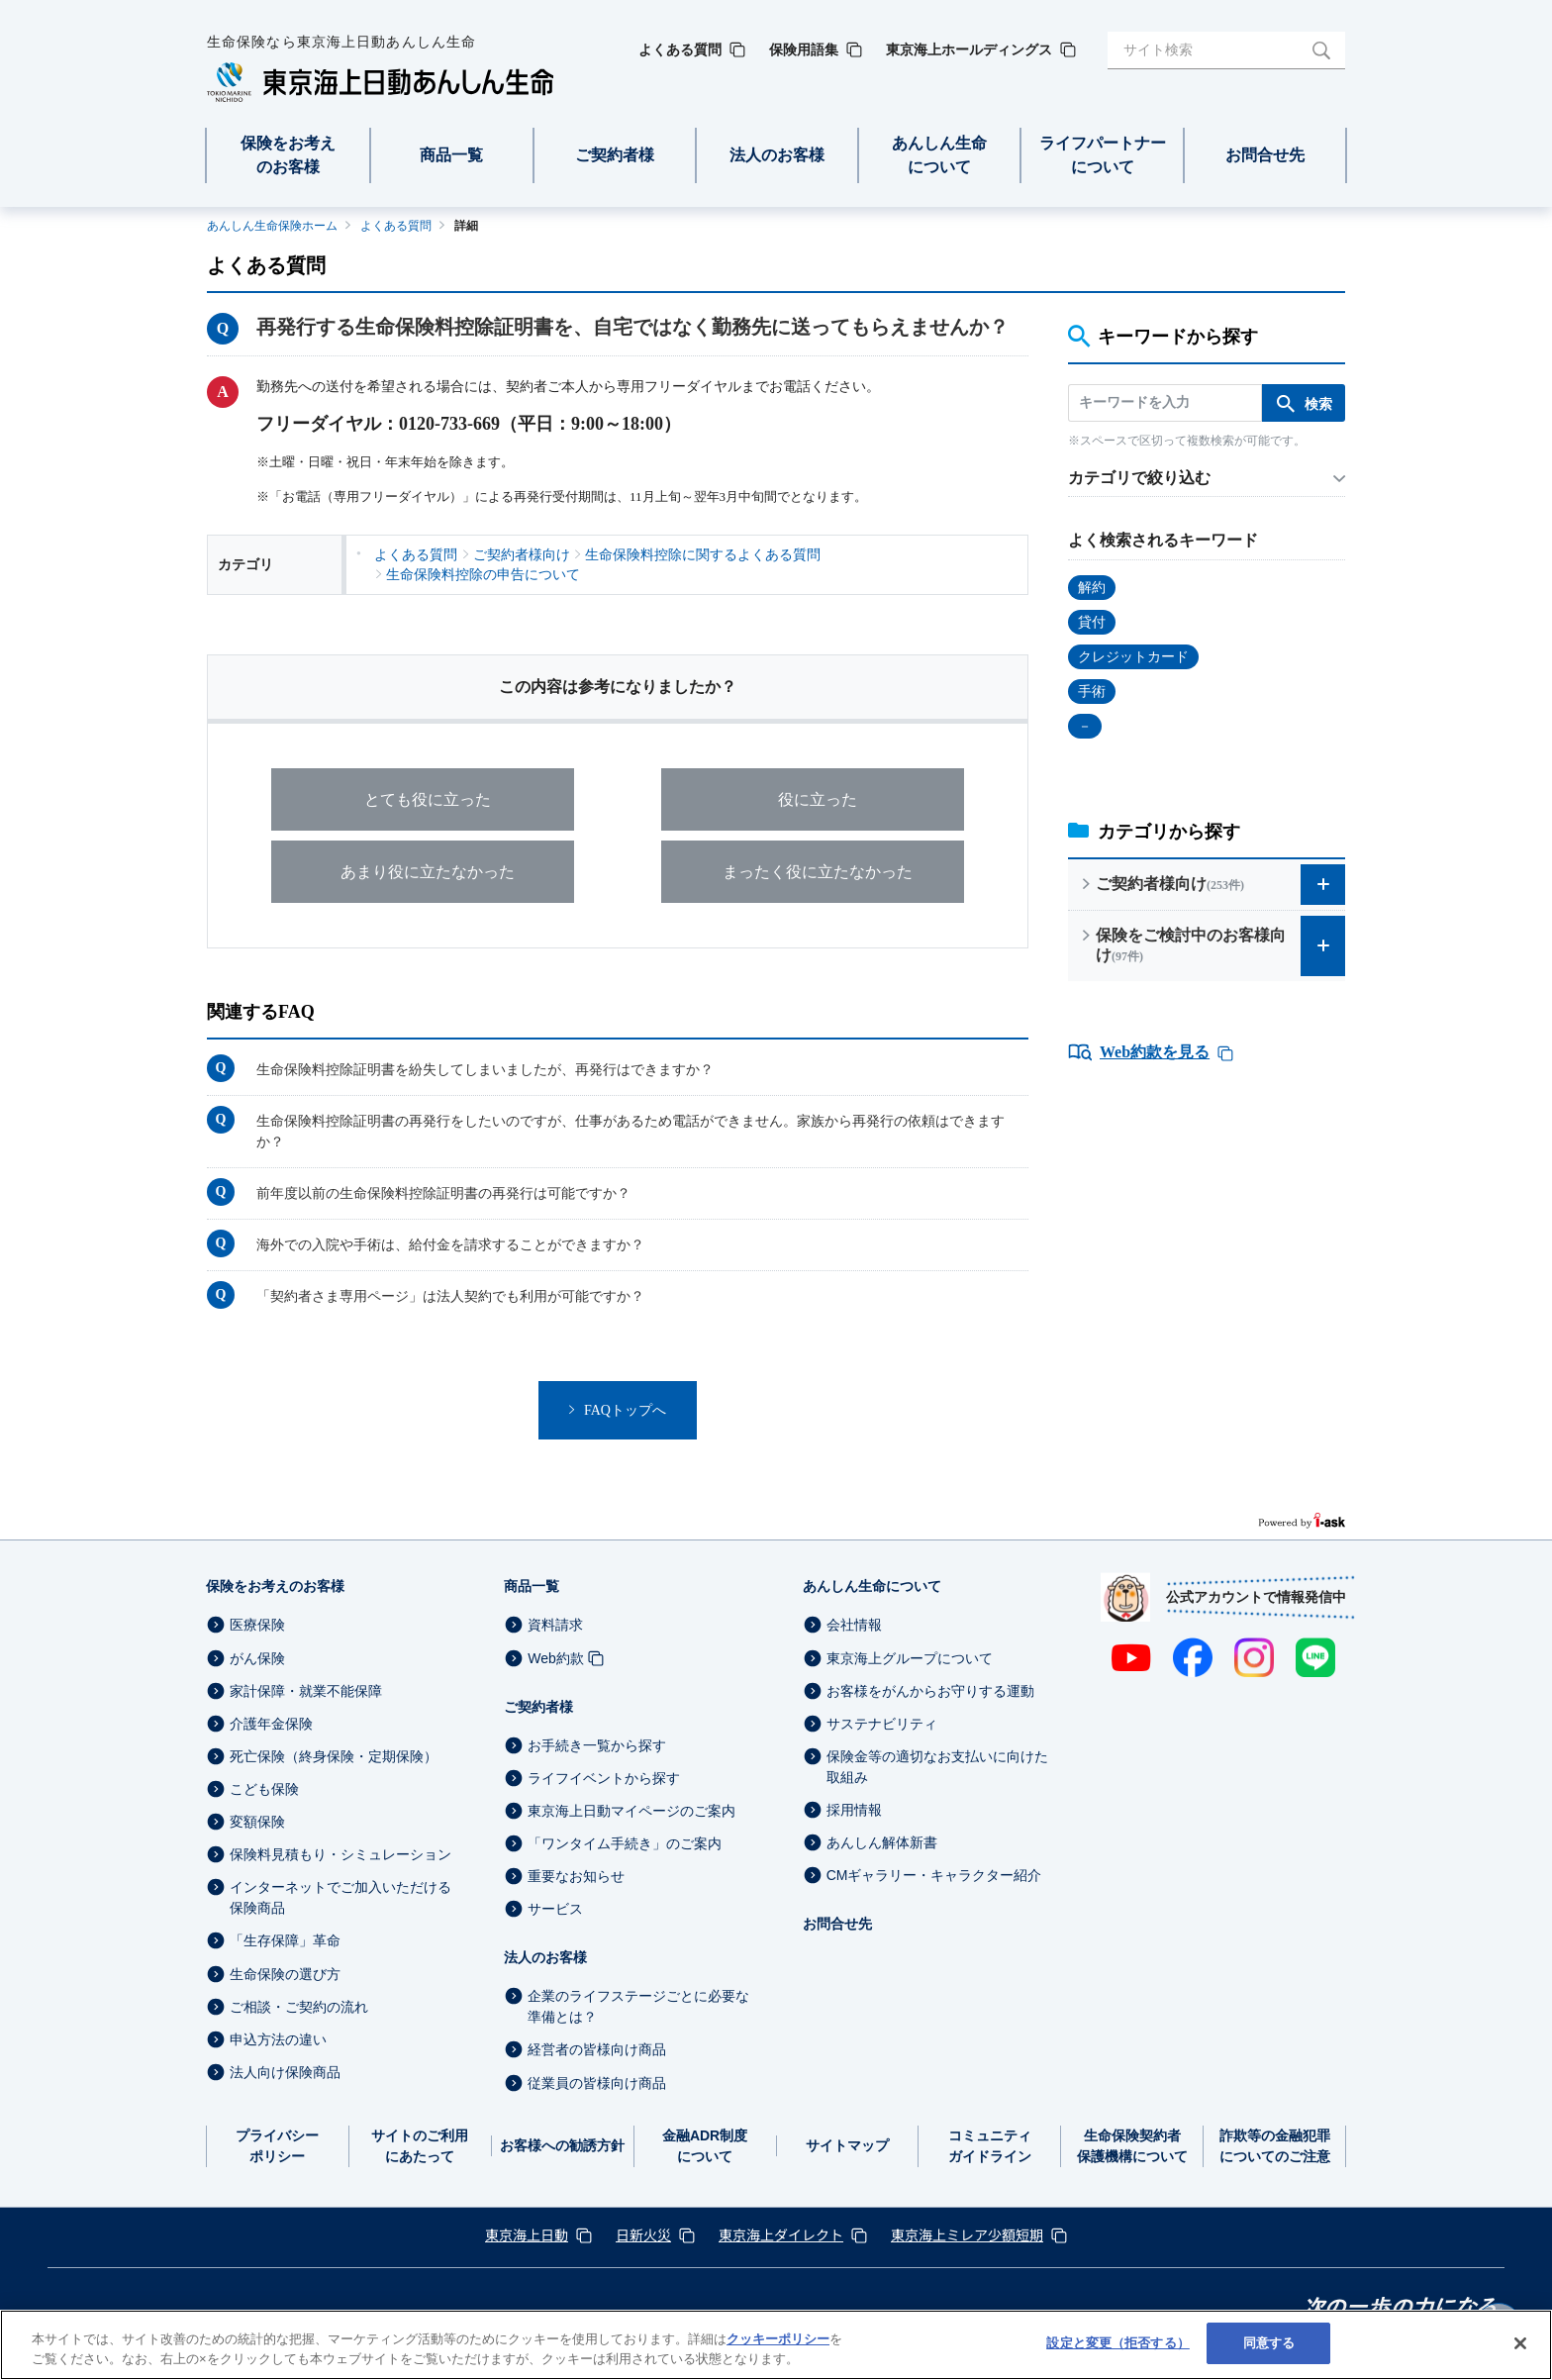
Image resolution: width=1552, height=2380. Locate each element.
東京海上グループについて (909, 1658)
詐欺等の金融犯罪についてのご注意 (1274, 2146)
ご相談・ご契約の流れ (299, 2007)
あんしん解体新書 (881, 1842)
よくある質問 (396, 226)
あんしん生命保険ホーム (272, 226)
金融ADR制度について (704, 2146)
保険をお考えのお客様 (275, 1586)
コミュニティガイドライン (989, 2146)
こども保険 (264, 1789)
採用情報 (854, 1810)
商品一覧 (531, 1586)
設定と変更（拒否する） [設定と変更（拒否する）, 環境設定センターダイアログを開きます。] (1117, 2342)
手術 (1092, 691)
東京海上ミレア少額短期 (967, 2234)
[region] (776, 2345)
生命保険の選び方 (285, 1974)
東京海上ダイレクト (781, 2234)
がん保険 (257, 1658)
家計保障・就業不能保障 (306, 1691)
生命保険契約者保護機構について (1132, 2146)
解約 (1092, 587)
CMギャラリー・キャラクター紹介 (934, 1875)
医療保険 (257, 1626)
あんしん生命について (872, 1586)
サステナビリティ (881, 1724)
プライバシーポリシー (277, 2146)
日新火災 (643, 2234)
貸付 (1092, 622)
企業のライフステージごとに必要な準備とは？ (638, 2006)
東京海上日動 (526, 2234)
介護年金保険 (271, 1724)
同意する (1269, 2342)
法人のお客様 (545, 1957)
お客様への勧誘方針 (562, 2145)
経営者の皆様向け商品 (597, 2050)
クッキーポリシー (778, 2338)
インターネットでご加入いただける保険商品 (340, 1897)
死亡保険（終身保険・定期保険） (333, 1756)
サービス (555, 1909)
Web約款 (556, 1658)
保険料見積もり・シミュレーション (340, 1854)
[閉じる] (1520, 2343)
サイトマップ (847, 2145)
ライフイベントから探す (604, 1778)
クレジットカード (1133, 656)
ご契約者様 (538, 1707)
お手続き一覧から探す (597, 1745)
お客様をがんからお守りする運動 (930, 1691)
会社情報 (854, 1626)
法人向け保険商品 (285, 2072)
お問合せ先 (837, 1924)
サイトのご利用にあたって (419, 2146)
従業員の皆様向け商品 (597, 2083)
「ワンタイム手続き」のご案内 (625, 1843)
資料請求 (555, 1626)
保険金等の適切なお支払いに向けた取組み (937, 1766)
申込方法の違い (278, 2039)
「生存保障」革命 (285, 1941)
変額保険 (257, 1822)
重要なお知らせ (576, 1876)
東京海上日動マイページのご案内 (631, 1811)
